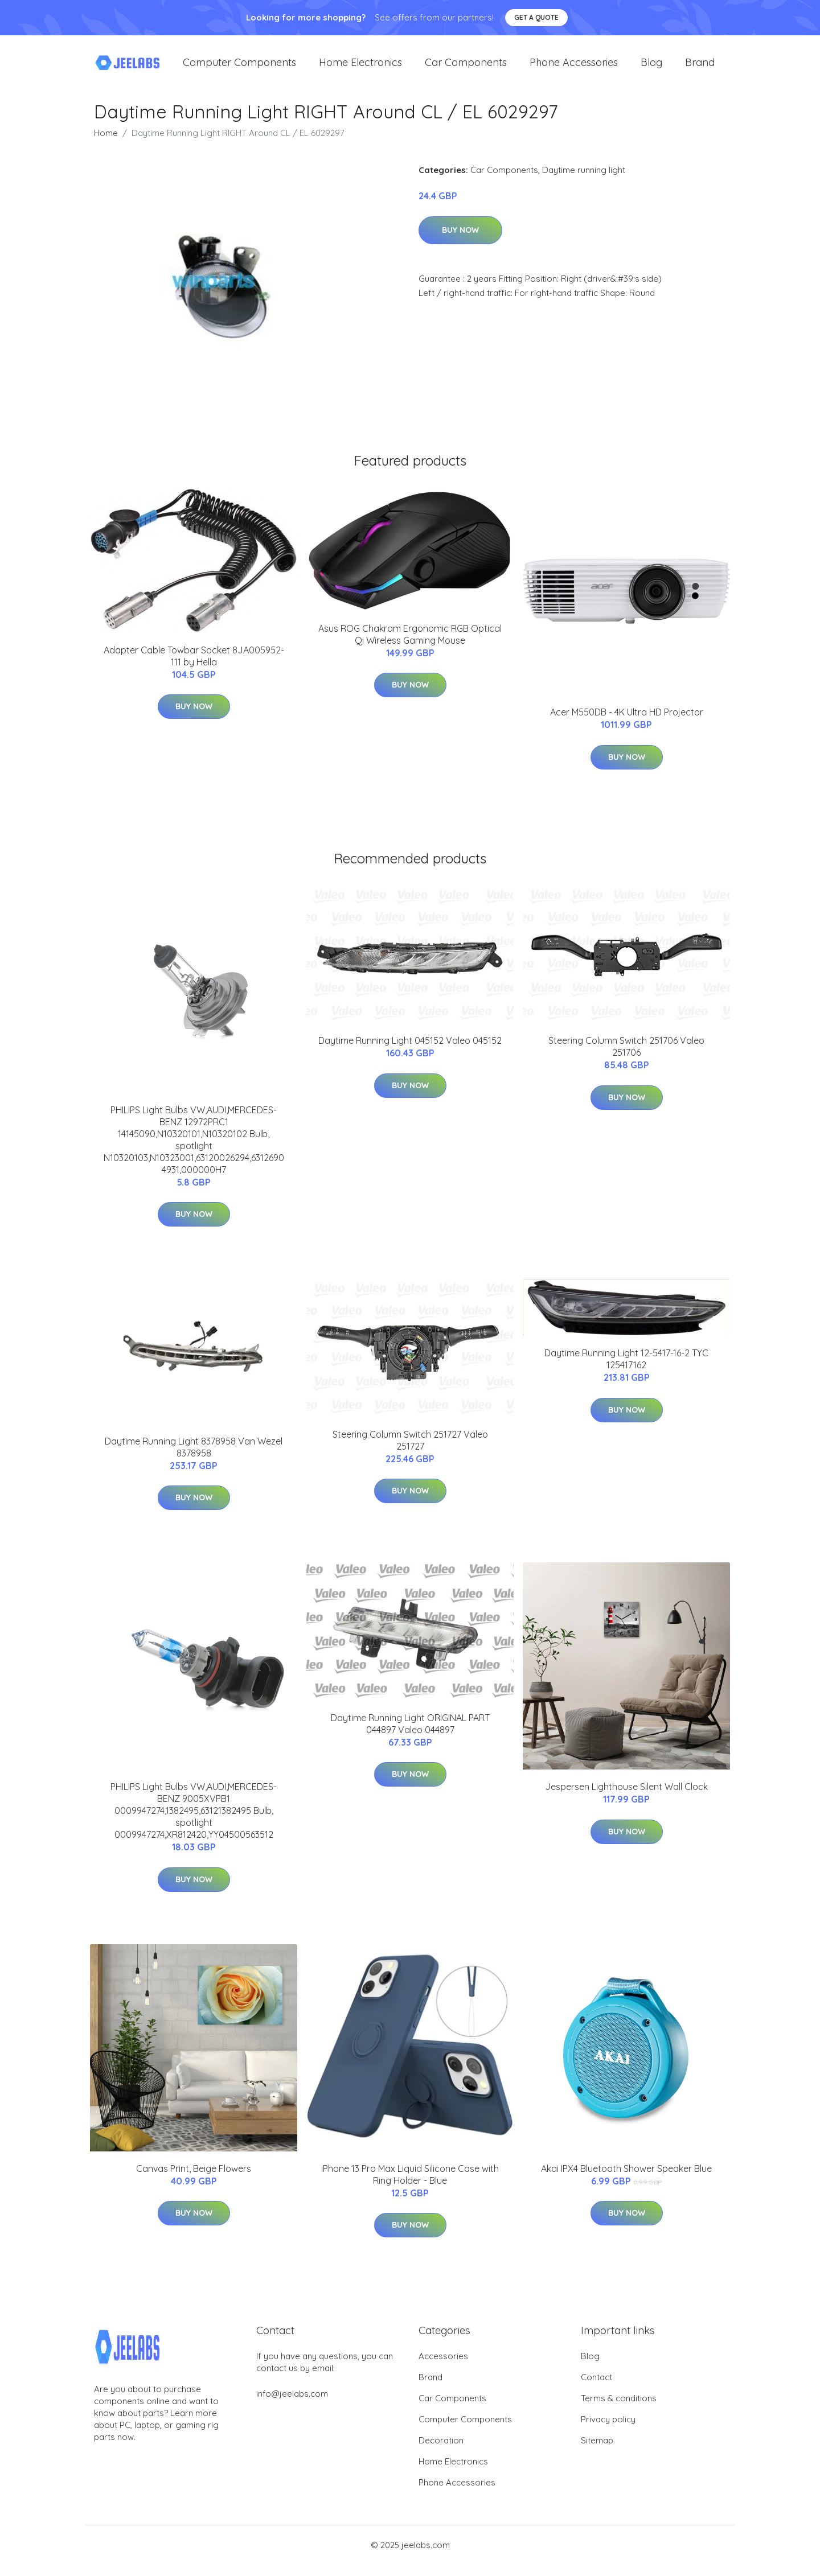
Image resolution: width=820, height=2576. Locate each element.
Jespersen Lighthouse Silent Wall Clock (626, 1798)
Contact (596, 2388)
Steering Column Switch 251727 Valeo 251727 (410, 1451)
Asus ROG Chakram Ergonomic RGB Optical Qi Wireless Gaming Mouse (410, 645)
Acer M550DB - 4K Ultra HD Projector (626, 723)
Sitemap (597, 2451)
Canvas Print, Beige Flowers (193, 2180)
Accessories (443, 2367)
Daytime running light (583, 181)
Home (106, 144)
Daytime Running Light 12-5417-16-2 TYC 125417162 (626, 1370)
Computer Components (239, 68)
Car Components (466, 68)
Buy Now (460, 241)
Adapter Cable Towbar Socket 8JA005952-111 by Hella (194, 667)
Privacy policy (608, 2430)
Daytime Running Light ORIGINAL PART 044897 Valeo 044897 (410, 1735)
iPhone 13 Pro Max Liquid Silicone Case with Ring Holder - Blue (410, 2186)
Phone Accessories (574, 68)
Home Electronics (360, 68)
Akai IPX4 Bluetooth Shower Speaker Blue (626, 2180)
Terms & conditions (619, 2409)
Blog (651, 68)
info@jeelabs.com (292, 2405)
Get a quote (536, 17)
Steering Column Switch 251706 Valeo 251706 (626, 1057)
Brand (700, 68)
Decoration (441, 2451)
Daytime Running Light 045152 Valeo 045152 (410, 1051)
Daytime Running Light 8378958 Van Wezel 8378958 (193, 1458)
